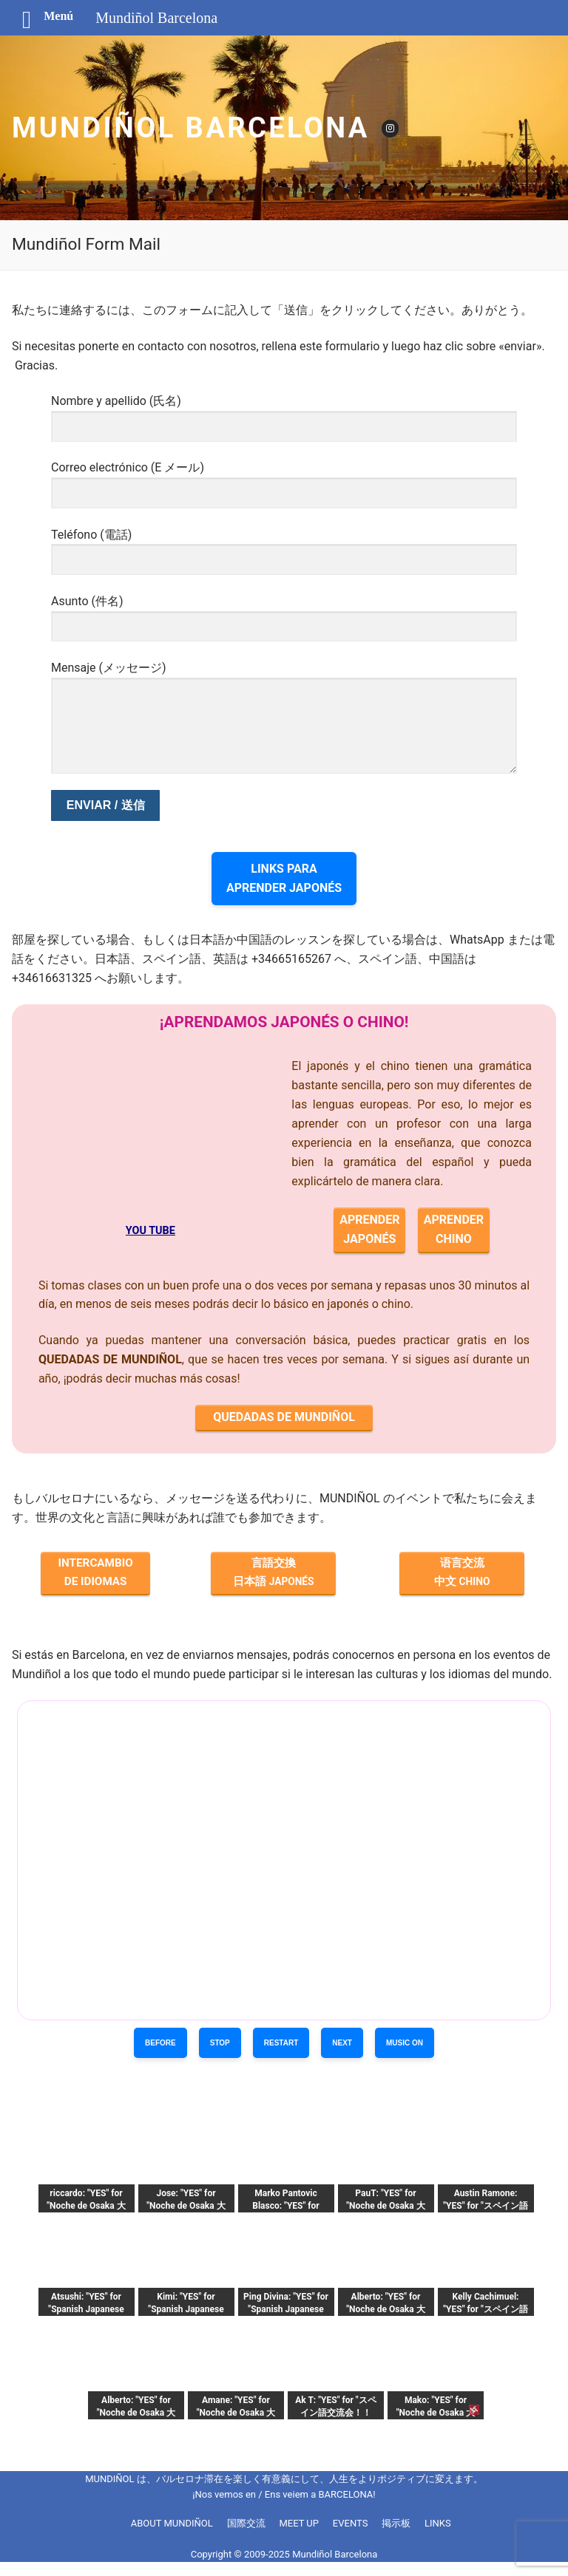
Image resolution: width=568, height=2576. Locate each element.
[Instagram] (390, 128)
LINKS (438, 2523)
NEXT (342, 2043)
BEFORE (160, 2043)
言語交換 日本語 (273, 1572)
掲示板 (396, 2523)
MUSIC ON (404, 2043)
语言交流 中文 (461, 1572)
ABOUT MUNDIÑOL (172, 2523)
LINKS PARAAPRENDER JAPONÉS (284, 878)
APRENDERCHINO (454, 1229)
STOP (220, 2043)
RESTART (281, 2043)
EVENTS (350, 2523)
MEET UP (299, 2523)
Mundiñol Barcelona (191, 128)
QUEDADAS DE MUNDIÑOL (284, 1417)
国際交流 (246, 2523)
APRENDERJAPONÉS (369, 1229)
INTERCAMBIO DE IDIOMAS (95, 1572)
